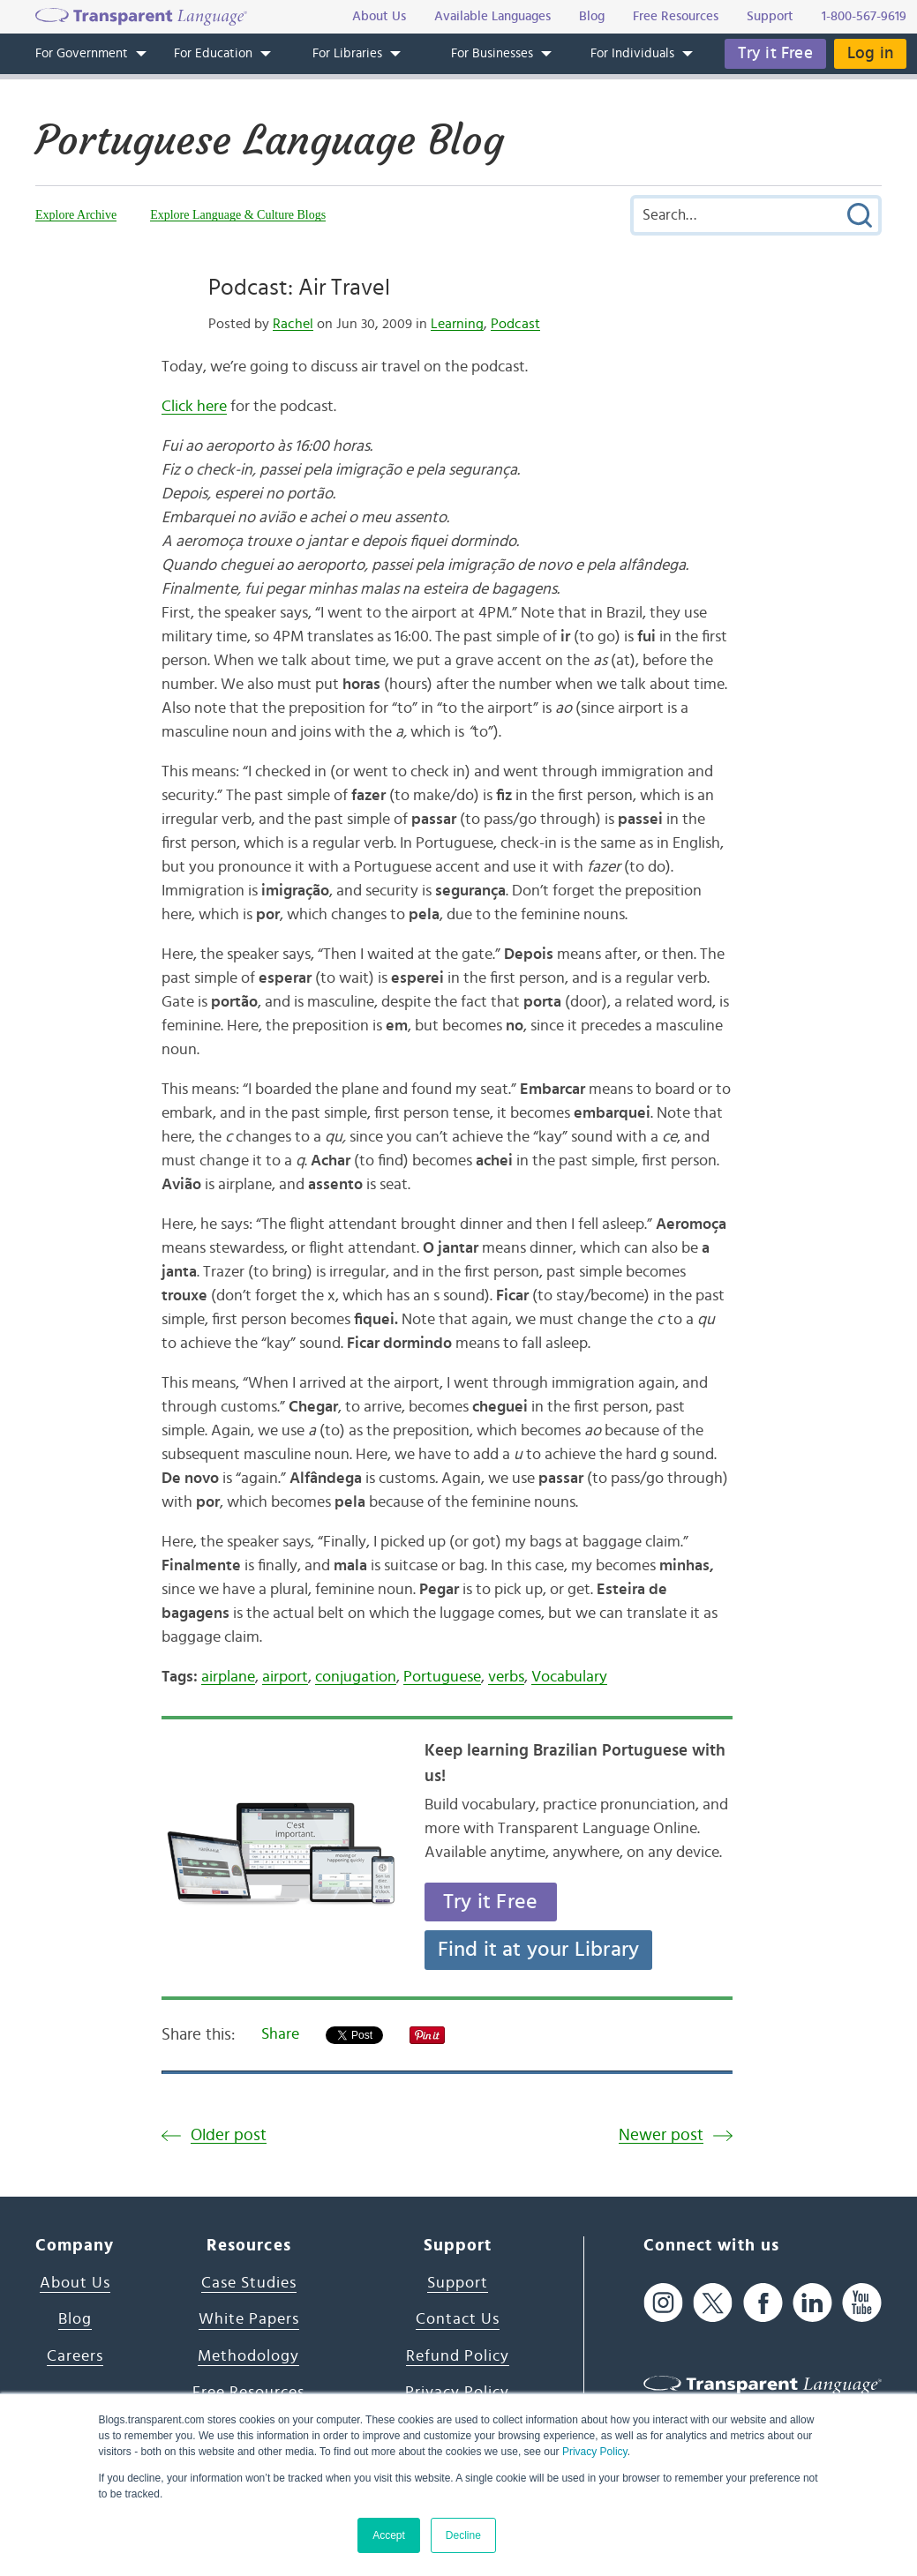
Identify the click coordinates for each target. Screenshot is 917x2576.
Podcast (515, 324)
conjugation (355, 1677)
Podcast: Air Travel (299, 287)
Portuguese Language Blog (269, 140)
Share (280, 2034)
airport (285, 1677)
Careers (75, 2356)
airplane (228, 1677)
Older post (229, 2135)
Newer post (661, 2135)
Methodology (248, 2356)
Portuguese (442, 1677)
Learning (457, 324)
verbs (506, 1677)
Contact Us (458, 2319)
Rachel (293, 324)
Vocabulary (569, 1677)
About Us (75, 2283)
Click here (194, 407)
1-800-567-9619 (864, 16)
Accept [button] (388, 2535)
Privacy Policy (595, 2451)
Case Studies (249, 2283)
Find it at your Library (539, 1949)
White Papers (249, 2319)
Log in (870, 53)
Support (457, 2283)
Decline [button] (463, 2535)
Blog (75, 2319)
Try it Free (775, 53)
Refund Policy (457, 2356)
